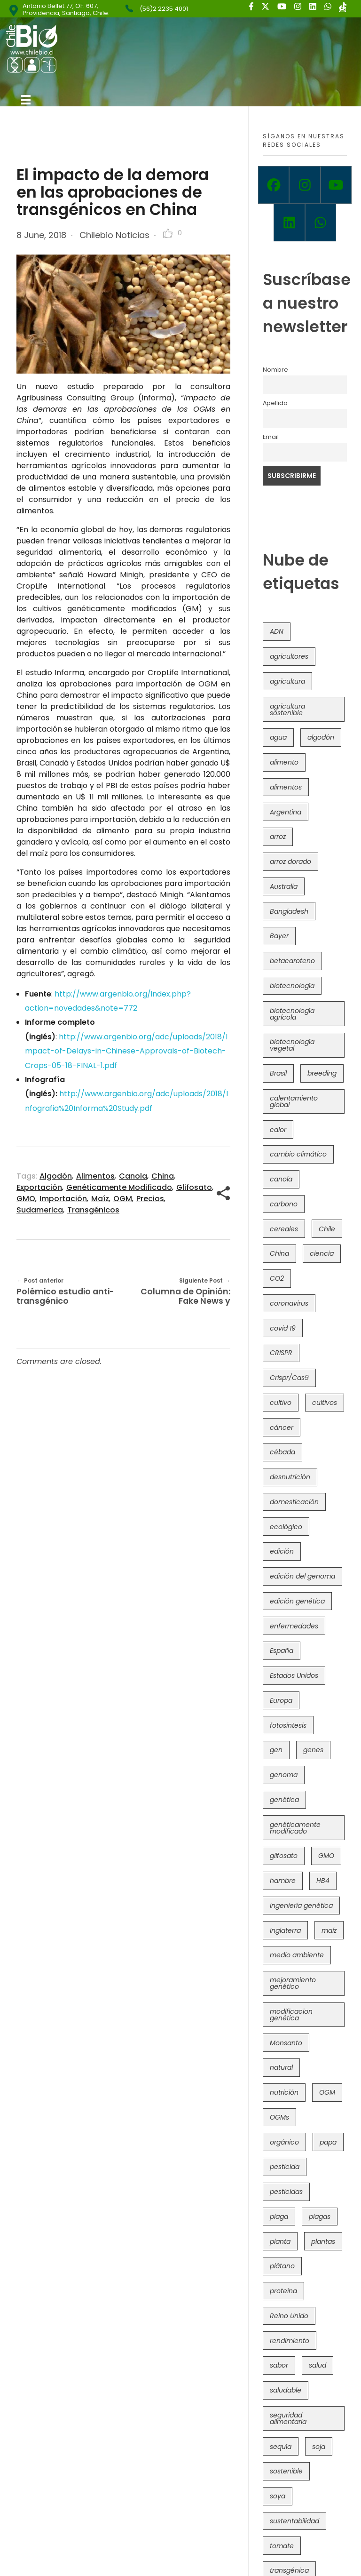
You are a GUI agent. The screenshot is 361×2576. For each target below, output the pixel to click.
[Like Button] (167, 233)
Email (271, 437)
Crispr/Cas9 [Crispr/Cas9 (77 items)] (289, 1377)
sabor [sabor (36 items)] (279, 2365)
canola (133, 1176)
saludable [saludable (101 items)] (285, 2390)
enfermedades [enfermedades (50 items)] (294, 1626)
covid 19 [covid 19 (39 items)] (283, 1328)
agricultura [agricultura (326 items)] (287, 681)
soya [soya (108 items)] (277, 2496)
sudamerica (39, 1209)
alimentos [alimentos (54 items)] (286, 787)
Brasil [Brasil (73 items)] (278, 1073)
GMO (25, 1198)
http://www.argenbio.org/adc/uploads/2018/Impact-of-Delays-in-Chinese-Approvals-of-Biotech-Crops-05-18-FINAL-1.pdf (126, 1051)
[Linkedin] (289, 222)
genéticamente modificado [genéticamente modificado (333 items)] (295, 1828)
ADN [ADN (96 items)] (276, 631)
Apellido (275, 403)
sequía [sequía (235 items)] (280, 2446)
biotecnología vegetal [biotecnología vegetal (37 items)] (292, 1045)
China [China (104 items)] (279, 1253)
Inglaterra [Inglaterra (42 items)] (285, 1930)
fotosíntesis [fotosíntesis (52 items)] (288, 1725)
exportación (39, 1187)
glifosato (194, 1187)
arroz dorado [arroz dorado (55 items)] (290, 861)
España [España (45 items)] (281, 1650)
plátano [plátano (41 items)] (282, 2266)
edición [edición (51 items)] (282, 1551)
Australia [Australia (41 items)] (284, 886)
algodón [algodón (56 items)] (320, 737)
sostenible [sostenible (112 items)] (286, 2471)
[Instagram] (304, 185)
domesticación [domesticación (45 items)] (294, 1502)
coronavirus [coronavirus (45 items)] (289, 1303)
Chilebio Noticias (114, 235)
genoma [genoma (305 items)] (284, 1774)
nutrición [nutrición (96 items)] (284, 2092)
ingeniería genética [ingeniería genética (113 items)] (301, 1905)
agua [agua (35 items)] (278, 737)
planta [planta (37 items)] (280, 2241)
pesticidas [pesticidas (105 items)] (286, 2191)
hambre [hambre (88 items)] (283, 1880)
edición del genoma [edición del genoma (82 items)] (302, 1576)
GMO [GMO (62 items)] (326, 1855)
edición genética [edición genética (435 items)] (297, 1601)
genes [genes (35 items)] (313, 1750)
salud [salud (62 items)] (317, 2365)
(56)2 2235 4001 (164, 8)
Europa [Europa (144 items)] (281, 1700)
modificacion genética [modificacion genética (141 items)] (291, 2015)
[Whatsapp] (320, 222)
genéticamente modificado (119, 1187)
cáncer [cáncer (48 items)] (281, 1427)
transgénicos (93, 1209)
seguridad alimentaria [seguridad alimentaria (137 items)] (288, 2418)
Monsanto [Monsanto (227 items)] (286, 2043)
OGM (122, 1198)
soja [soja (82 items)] (318, 2446)
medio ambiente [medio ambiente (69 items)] (297, 1955)
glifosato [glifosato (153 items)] (284, 1855)
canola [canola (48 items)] (281, 1179)
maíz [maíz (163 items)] (329, 1930)
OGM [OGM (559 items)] (327, 2092)
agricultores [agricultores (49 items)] (289, 656)
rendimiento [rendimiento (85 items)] (289, 2340)
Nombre (275, 370)
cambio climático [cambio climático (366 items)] (298, 1154)
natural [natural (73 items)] (281, 2067)
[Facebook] (273, 185)
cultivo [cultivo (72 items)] (280, 1402)
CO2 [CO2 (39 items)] (277, 1278)
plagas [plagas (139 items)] (319, 2216)
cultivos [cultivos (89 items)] (324, 1402)
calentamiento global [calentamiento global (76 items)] (294, 1101)
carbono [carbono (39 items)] (284, 1204)
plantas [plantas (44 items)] (323, 2241)
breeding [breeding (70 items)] (322, 1073)
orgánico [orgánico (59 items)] (284, 2142)
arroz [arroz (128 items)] (278, 836)
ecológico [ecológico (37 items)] (286, 1526)
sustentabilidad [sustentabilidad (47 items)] (294, 2521)
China (162, 1176)
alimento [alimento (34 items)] (284, 762)
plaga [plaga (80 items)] (279, 2216)
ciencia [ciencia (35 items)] (322, 1253)
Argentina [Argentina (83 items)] (285, 812)
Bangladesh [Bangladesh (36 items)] (289, 911)
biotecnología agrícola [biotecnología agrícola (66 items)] (292, 1014)
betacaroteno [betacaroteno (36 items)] (292, 960)
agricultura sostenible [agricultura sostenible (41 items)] (287, 710)
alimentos (95, 1176)
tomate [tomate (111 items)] (282, 2546)
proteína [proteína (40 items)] (283, 2291)
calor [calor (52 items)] (278, 1129)
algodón (55, 1176)
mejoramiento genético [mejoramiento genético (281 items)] (293, 1983)
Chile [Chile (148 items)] (327, 1229)
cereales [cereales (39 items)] (284, 1229)
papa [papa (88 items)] (328, 2142)
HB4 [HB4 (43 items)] (323, 1880)
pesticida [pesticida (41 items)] (284, 2166)
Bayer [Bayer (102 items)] (279, 936)
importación (63, 1198)
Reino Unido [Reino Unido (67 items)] (289, 2316)
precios (150, 1198)
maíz (100, 1198)
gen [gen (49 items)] (276, 1750)
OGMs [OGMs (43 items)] (279, 2117)
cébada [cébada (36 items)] (282, 1452)
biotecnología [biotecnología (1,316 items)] (292, 985)
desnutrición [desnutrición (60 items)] (290, 1477)
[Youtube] (336, 185)
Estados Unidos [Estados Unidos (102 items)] (294, 1675)
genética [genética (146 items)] (284, 1799)
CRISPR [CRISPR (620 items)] (281, 1352)
